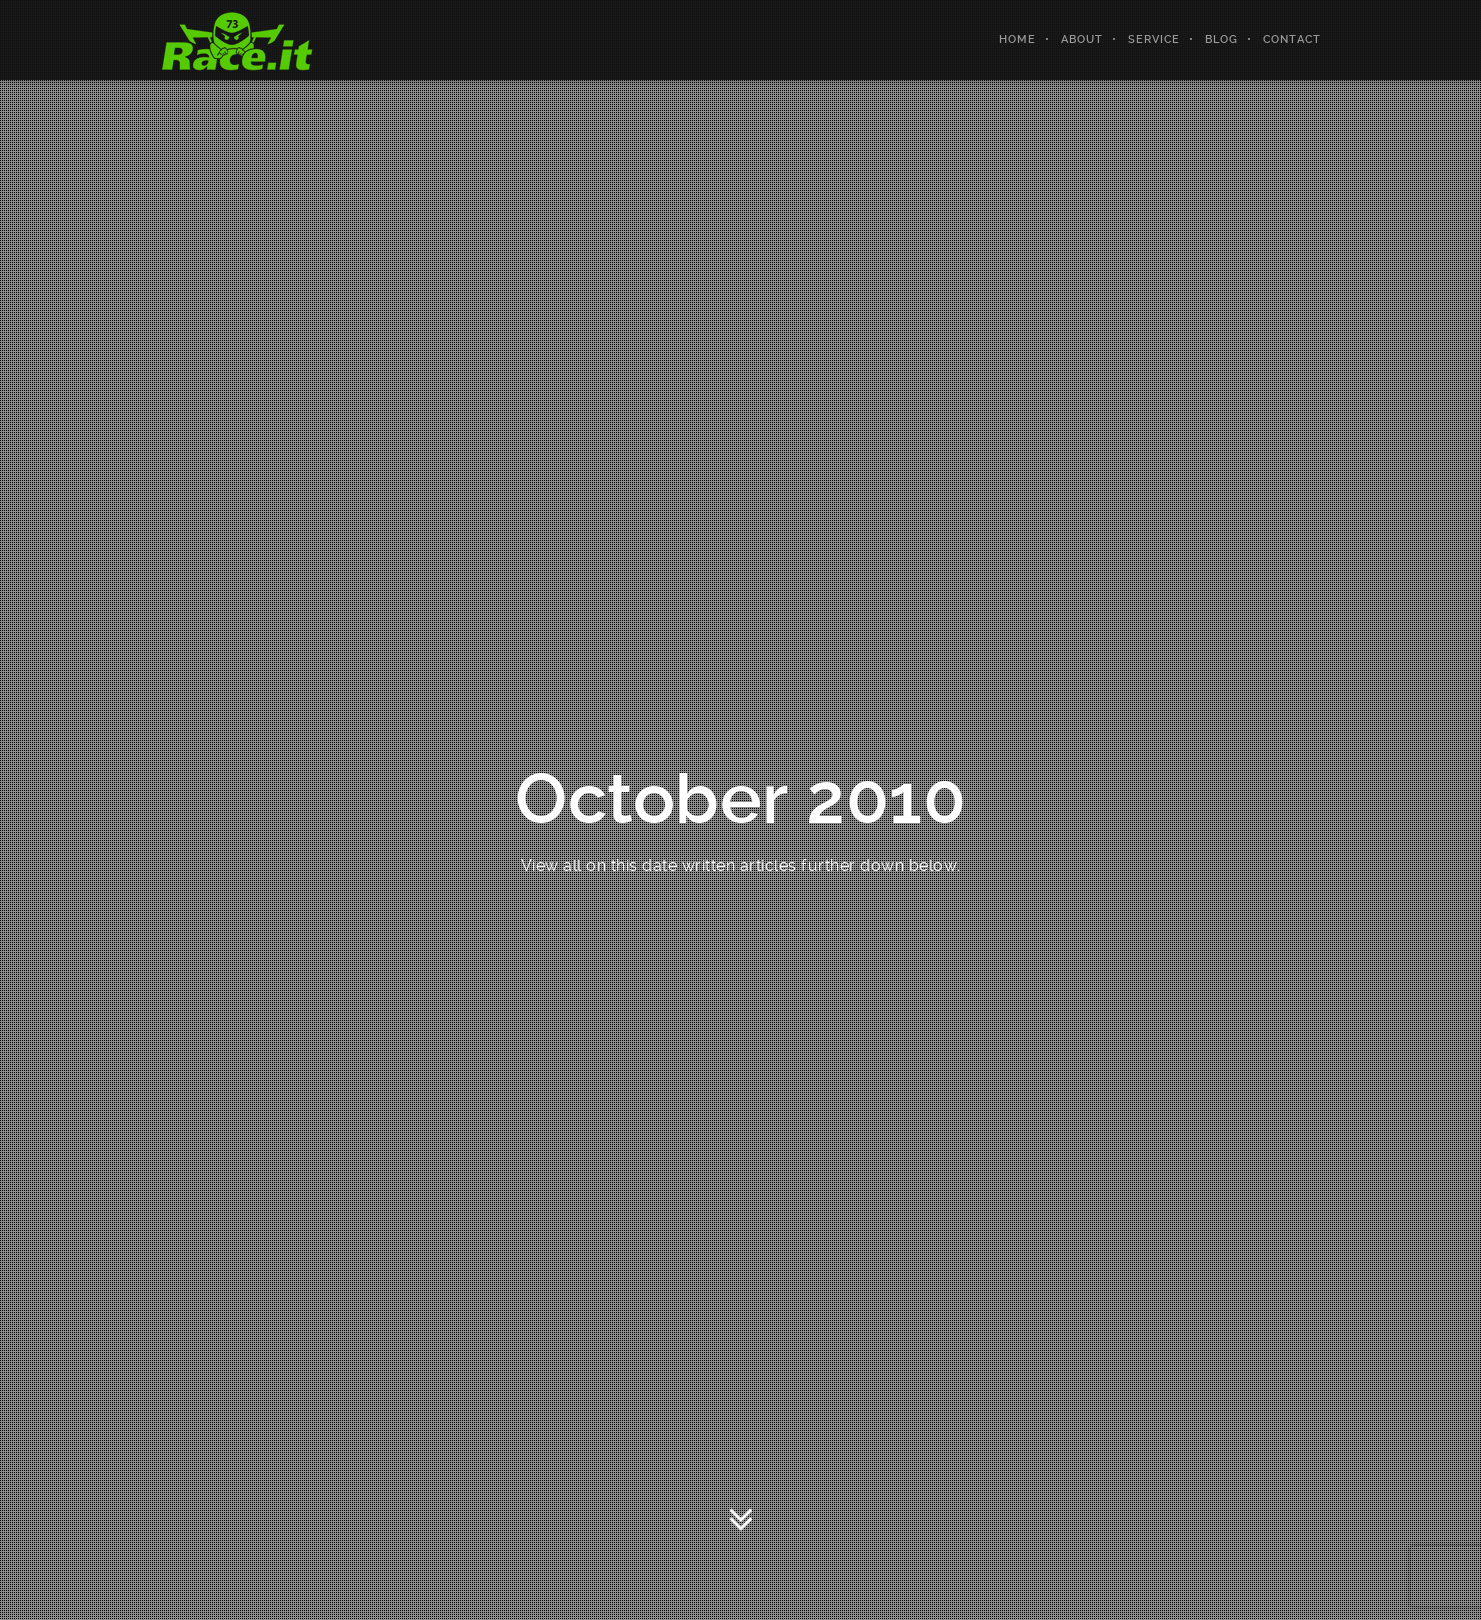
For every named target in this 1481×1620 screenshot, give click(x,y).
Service (1154, 39)
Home (1017, 39)
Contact (1292, 39)
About (1082, 39)
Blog (1221, 39)
